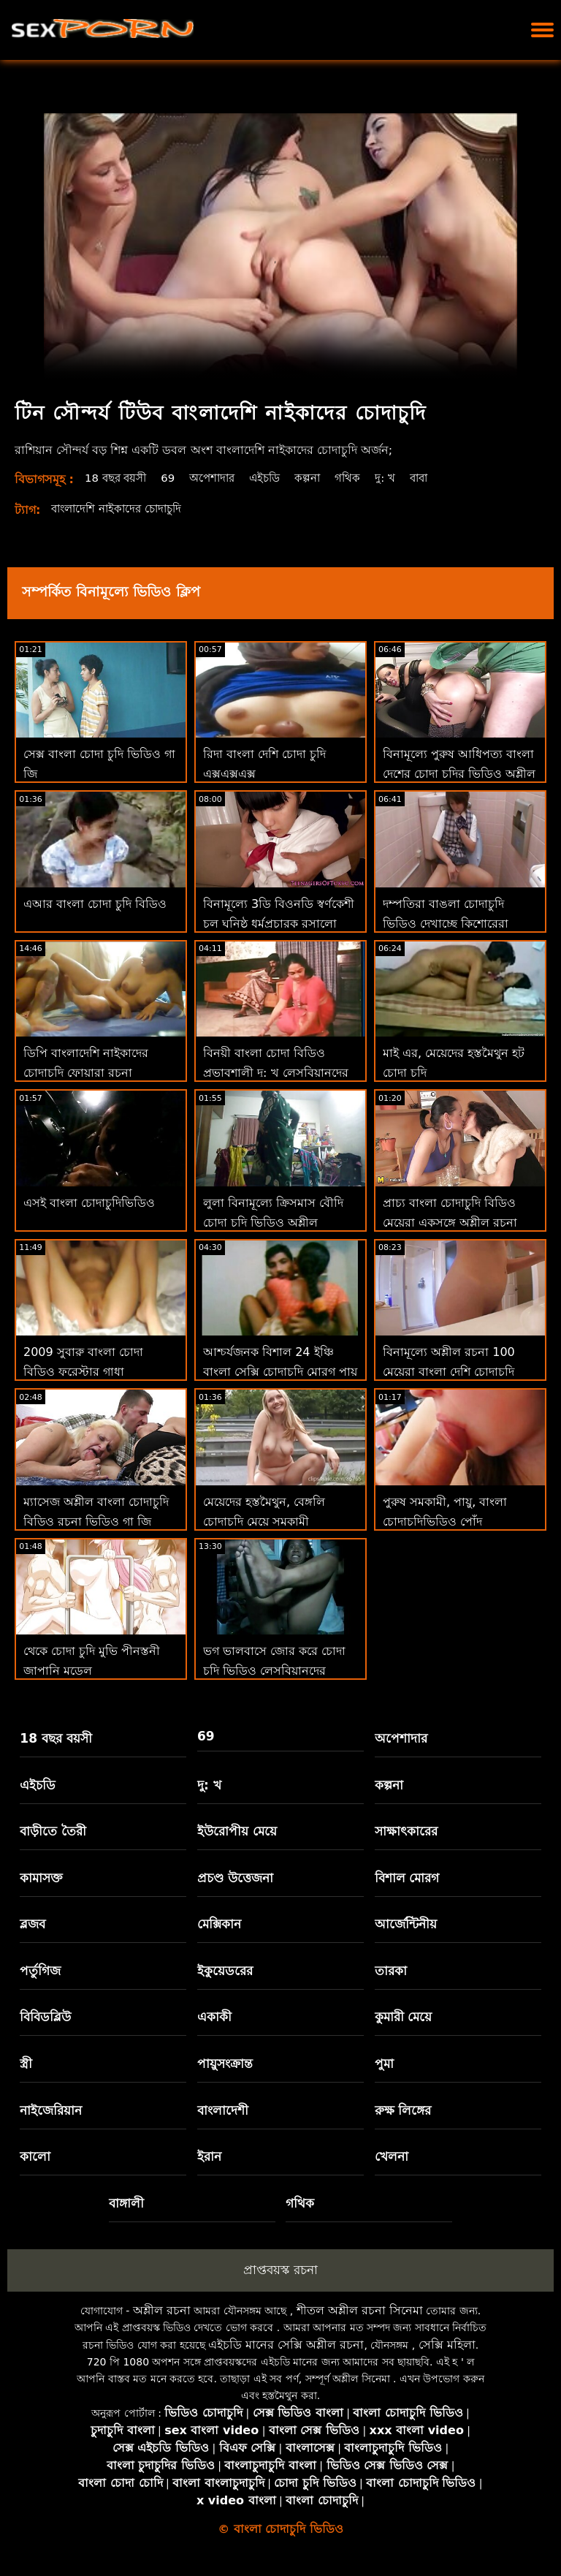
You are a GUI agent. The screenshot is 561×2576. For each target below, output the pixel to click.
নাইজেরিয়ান (51, 2110)
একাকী (214, 2016)
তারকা (391, 1970)
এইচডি (277, 478)
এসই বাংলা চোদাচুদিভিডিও (89, 1203)
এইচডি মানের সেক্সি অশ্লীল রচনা (286, 2345)
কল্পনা (321, 478)
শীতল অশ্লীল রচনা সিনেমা (360, 2310)
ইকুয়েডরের (225, 1970)
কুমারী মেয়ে (403, 2016)
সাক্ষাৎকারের (406, 1831)
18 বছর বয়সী (119, 478)
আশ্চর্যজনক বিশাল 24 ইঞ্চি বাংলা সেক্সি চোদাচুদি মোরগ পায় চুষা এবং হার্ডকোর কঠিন (280, 1371)
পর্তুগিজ (40, 1970)
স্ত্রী (26, 2063)
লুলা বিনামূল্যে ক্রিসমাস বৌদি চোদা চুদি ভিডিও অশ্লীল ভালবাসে (273, 1222)
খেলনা (391, 2156)
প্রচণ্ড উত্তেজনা (235, 1878)
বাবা (437, 478)
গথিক (363, 478)
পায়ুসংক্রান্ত (225, 2063)
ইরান (209, 2156)
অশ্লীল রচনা (162, 2310)
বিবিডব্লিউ (45, 2016)
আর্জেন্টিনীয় (406, 1924)
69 (174, 478)
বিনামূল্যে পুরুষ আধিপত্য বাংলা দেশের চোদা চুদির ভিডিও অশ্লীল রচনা (459, 773)
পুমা (384, 2063)
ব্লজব (32, 1924)
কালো (35, 2156)
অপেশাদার (220, 478)
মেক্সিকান (219, 1924)
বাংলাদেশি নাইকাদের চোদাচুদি (121, 508)
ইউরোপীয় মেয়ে (237, 1831)
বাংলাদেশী (222, 2110)
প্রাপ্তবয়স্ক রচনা (280, 2269)
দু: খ (401, 478)
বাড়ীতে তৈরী (53, 1831)
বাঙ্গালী (126, 2203)
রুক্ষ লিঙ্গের (403, 2110)
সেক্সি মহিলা (447, 2345)
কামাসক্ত (41, 1878)
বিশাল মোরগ (407, 1878)
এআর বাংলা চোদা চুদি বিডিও (95, 904)
